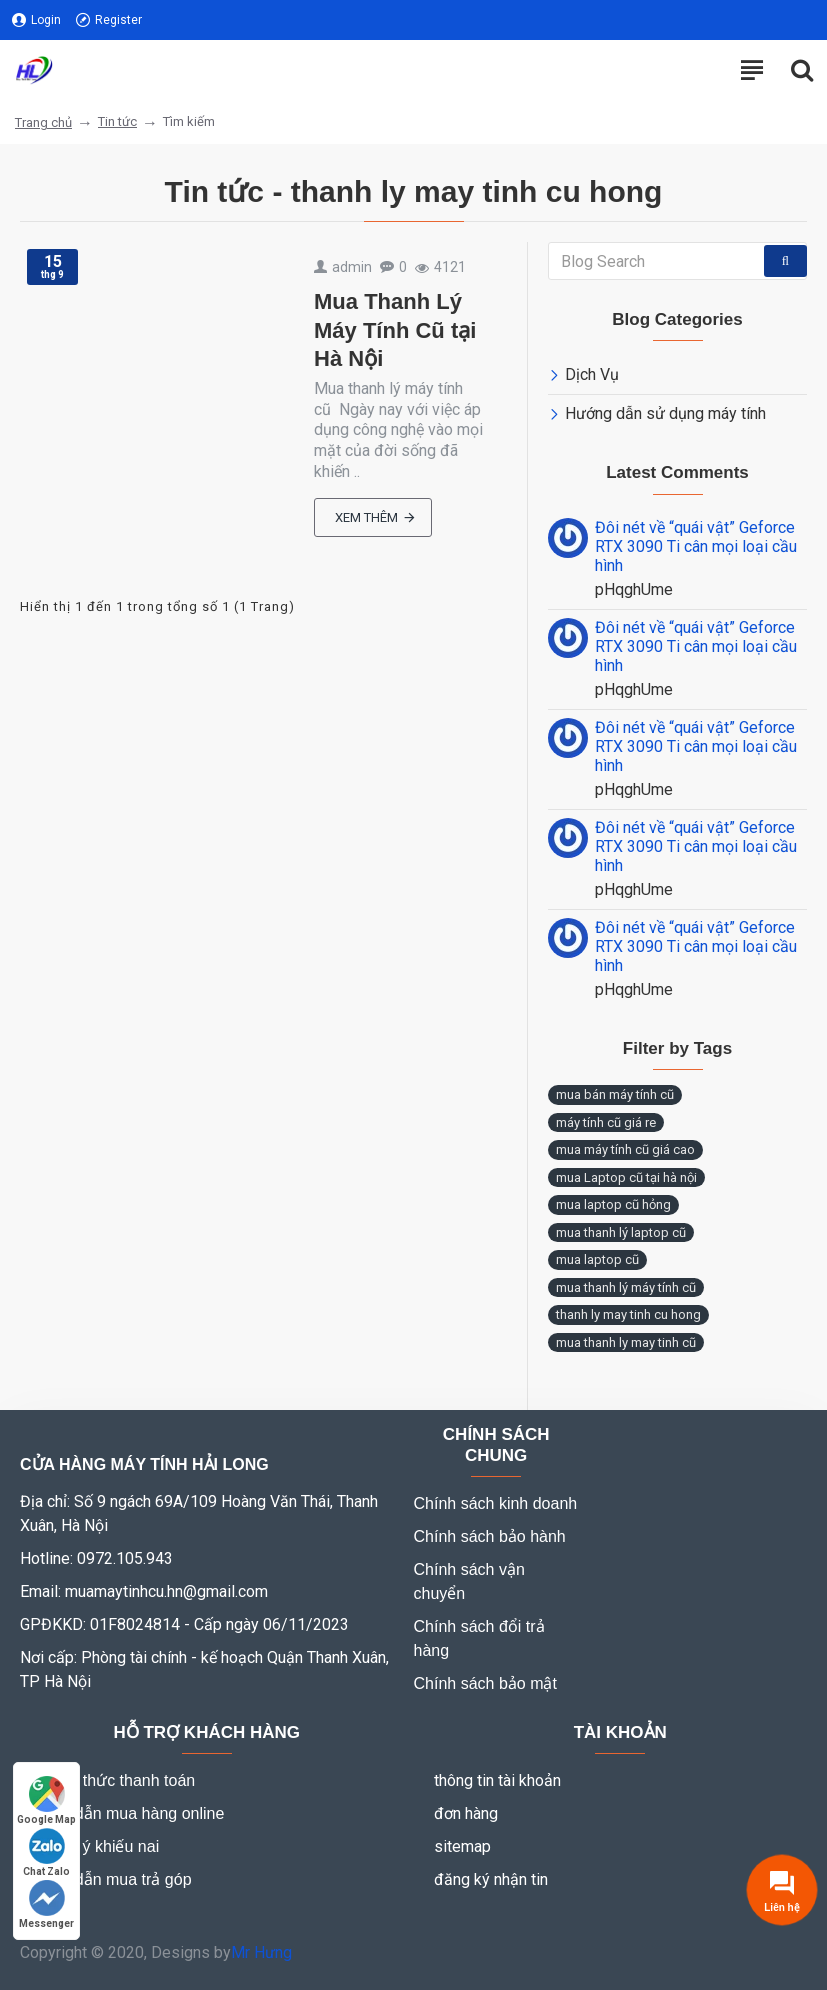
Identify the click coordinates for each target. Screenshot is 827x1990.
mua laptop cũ (597, 1259)
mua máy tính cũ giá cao (625, 1149)
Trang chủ (43, 122)
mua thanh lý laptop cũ (621, 1232)
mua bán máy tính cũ (615, 1094)
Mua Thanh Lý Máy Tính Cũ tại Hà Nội (395, 330)
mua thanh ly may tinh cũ (626, 1342)
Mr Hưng (261, 1952)
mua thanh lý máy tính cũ (626, 1287)
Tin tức (117, 121)
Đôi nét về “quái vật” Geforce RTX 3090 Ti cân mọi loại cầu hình (696, 546)
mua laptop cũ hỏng (613, 1204)
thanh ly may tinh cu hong (628, 1314)
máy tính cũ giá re (606, 1122)
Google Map (46, 1800)
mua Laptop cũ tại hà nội (626, 1177)
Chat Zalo (46, 1852)
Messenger (46, 1904)
